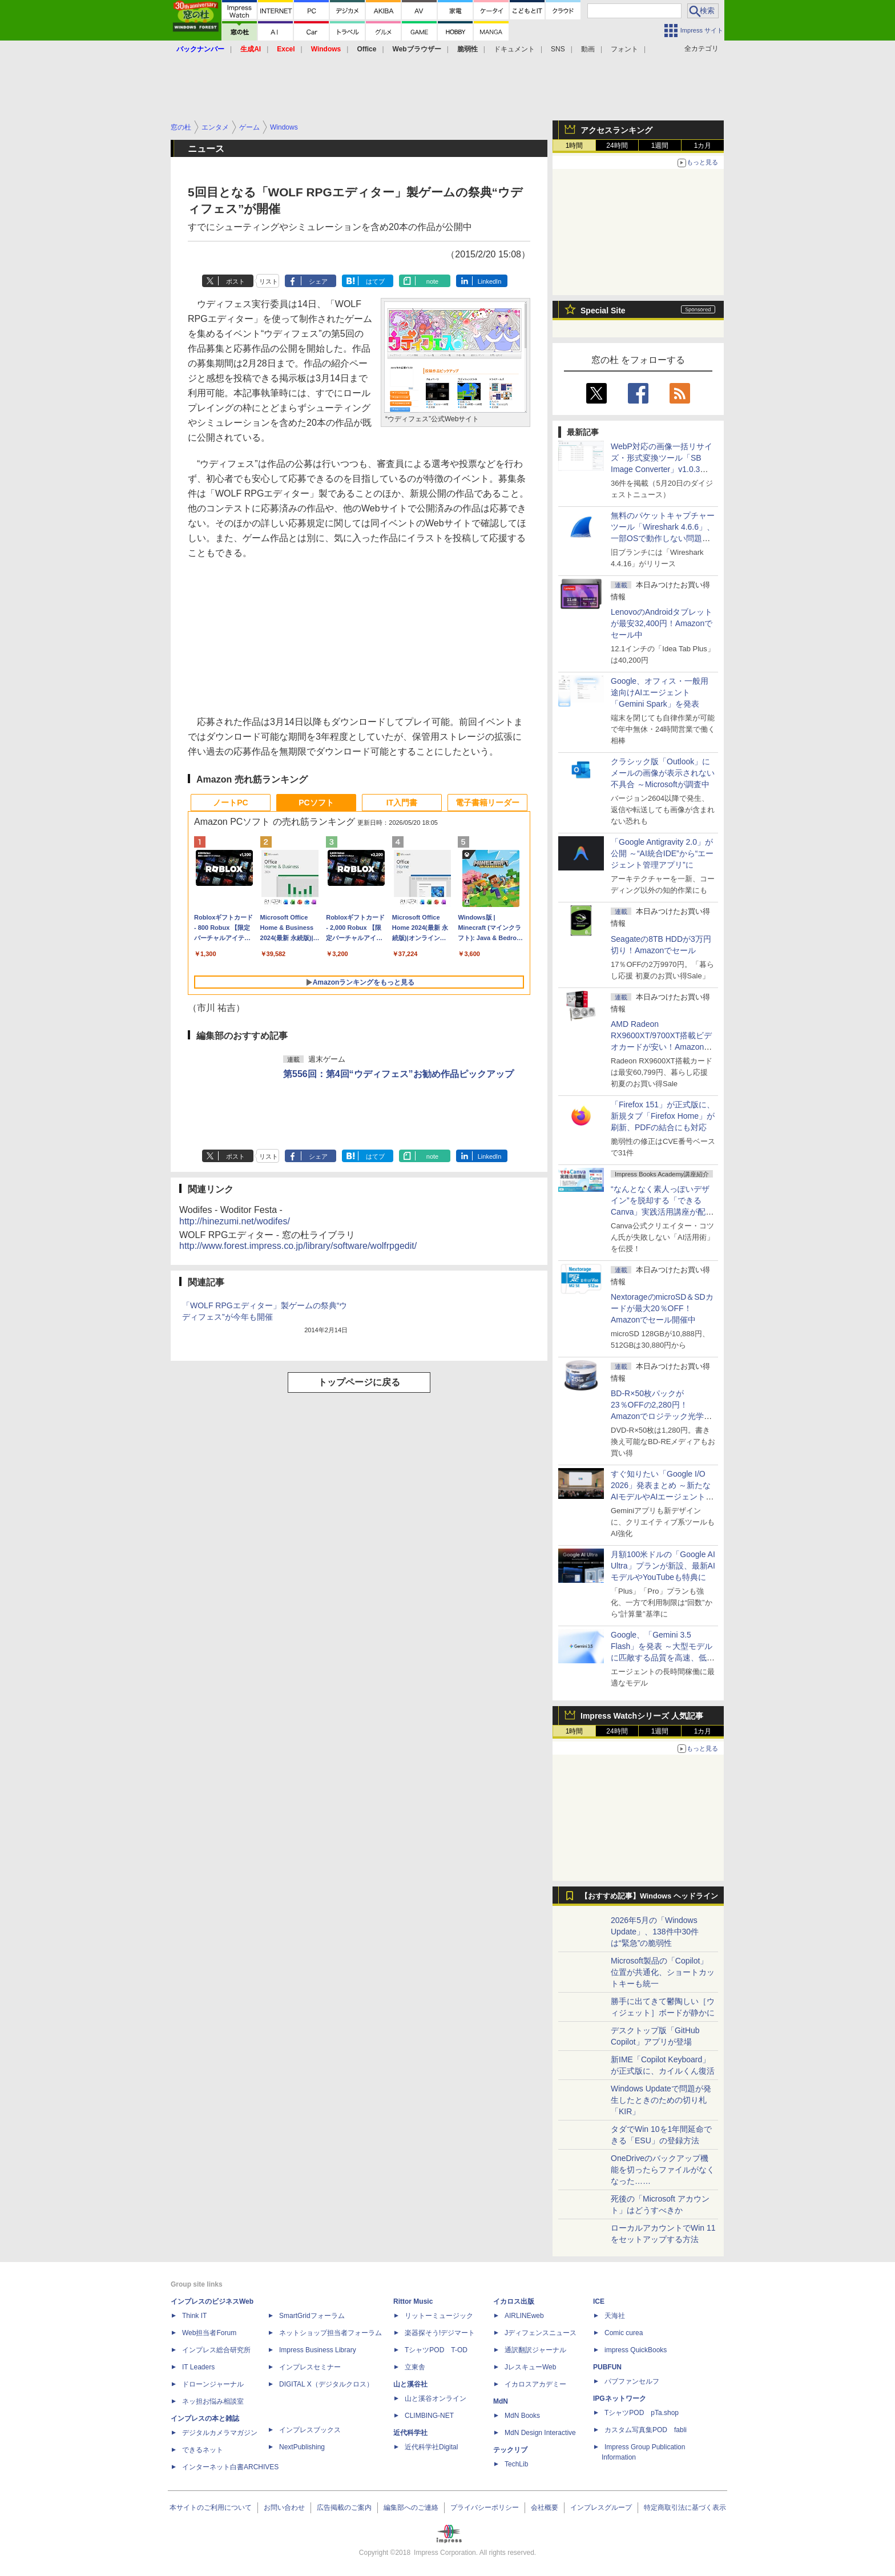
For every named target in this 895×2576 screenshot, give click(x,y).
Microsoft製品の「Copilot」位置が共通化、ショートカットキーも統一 (663, 1972)
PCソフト (316, 802)
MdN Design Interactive (540, 2433)
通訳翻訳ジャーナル (535, 2350)
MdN (500, 2401)
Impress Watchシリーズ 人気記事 (641, 1715)
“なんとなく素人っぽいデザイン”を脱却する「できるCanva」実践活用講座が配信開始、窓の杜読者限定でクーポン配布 (663, 1211)
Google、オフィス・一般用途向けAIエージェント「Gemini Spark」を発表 (659, 692)
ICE (598, 2301)
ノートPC (230, 802)
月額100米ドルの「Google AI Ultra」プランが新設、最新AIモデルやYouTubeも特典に (663, 1566)
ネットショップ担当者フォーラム (330, 2333)
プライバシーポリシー (484, 2508)
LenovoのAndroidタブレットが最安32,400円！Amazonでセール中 (661, 623)
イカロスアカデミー (535, 2384)
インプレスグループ (601, 2508)
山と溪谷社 (410, 2384)
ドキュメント (514, 49)
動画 (588, 49)
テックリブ (510, 2450)
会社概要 (544, 2508)
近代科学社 (410, 2433)
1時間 (574, 146)
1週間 (660, 146)
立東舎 (415, 2367)
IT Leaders (198, 2367)
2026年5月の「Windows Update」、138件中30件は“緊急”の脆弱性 (655, 1932)
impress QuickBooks (635, 2350)
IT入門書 (401, 802)
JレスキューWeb (530, 2367)
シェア (318, 281)
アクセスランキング (616, 130)
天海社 (614, 2316)
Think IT (194, 2316)
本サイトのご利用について (211, 2508)
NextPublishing (302, 2447)
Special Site (603, 310)
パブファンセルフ (631, 2381)
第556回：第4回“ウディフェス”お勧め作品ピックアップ (398, 1074)
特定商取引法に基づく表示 (685, 2508)
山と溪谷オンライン (435, 2398)
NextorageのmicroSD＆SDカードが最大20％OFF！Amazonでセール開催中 (662, 1308)
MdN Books (522, 2416)
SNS (558, 49)
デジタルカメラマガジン (219, 2433)
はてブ (375, 281)
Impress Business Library (317, 2350)
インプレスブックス (310, 2430)
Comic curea (623, 2333)
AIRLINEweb (524, 2316)
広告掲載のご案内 (344, 2508)
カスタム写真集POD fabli (645, 2430)
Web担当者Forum (209, 2333)
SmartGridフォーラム (312, 2316)
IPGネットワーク (619, 2398)
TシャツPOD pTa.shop (641, 2413)
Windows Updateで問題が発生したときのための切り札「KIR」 (661, 2100)
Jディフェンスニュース (540, 2333)
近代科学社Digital (431, 2447)
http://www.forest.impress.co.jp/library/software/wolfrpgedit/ (298, 1246)
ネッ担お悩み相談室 (213, 2401)
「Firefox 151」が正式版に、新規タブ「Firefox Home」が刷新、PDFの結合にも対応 (663, 1116)
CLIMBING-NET (429, 2416)
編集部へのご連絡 (411, 2508)
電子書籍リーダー (487, 802)
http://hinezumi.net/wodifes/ (234, 1221)
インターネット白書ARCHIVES (230, 2467)
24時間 (616, 146)
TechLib (516, 2464)
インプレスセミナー (310, 2367)
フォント (624, 49)
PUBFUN (607, 2367)
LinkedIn (490, 281)
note (432, 281)
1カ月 (703, 146)
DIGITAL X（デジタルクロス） (326, 2384)
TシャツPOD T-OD (436, 2350)
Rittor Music (413, 2301)
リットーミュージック (439, 2316)
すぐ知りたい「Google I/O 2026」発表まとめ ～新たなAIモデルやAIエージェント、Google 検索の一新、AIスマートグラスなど (662, 1496)
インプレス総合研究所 (216, 2350)
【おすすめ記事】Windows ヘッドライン (649, 1896)
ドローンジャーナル (213, 2384)
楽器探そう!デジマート (440, 2333)
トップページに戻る (359, 1382)
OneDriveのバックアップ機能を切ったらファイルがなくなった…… (663, 2170)
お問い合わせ (284, 2508)
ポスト (235, 281)
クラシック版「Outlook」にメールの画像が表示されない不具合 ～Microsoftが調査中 (663, 773)
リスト (268, 281)
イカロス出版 (513, 2301)
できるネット (202, 2450)
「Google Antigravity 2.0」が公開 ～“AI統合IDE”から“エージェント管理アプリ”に (662, 853)
